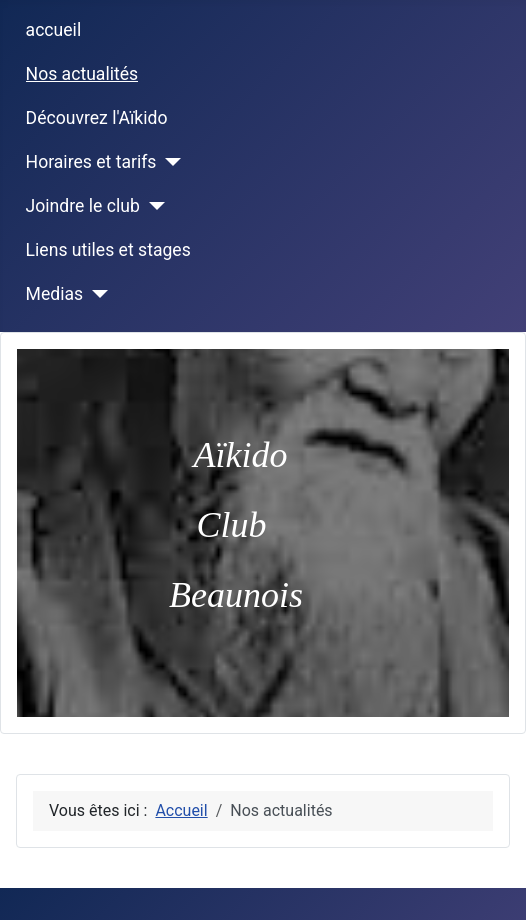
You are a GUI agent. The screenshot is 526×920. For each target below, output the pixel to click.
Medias (55, 294)
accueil (54, 30)
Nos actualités (82, 74)
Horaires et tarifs (91, 162)
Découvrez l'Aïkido (97, 118)
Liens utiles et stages (108, 250)
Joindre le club (83, 206)
